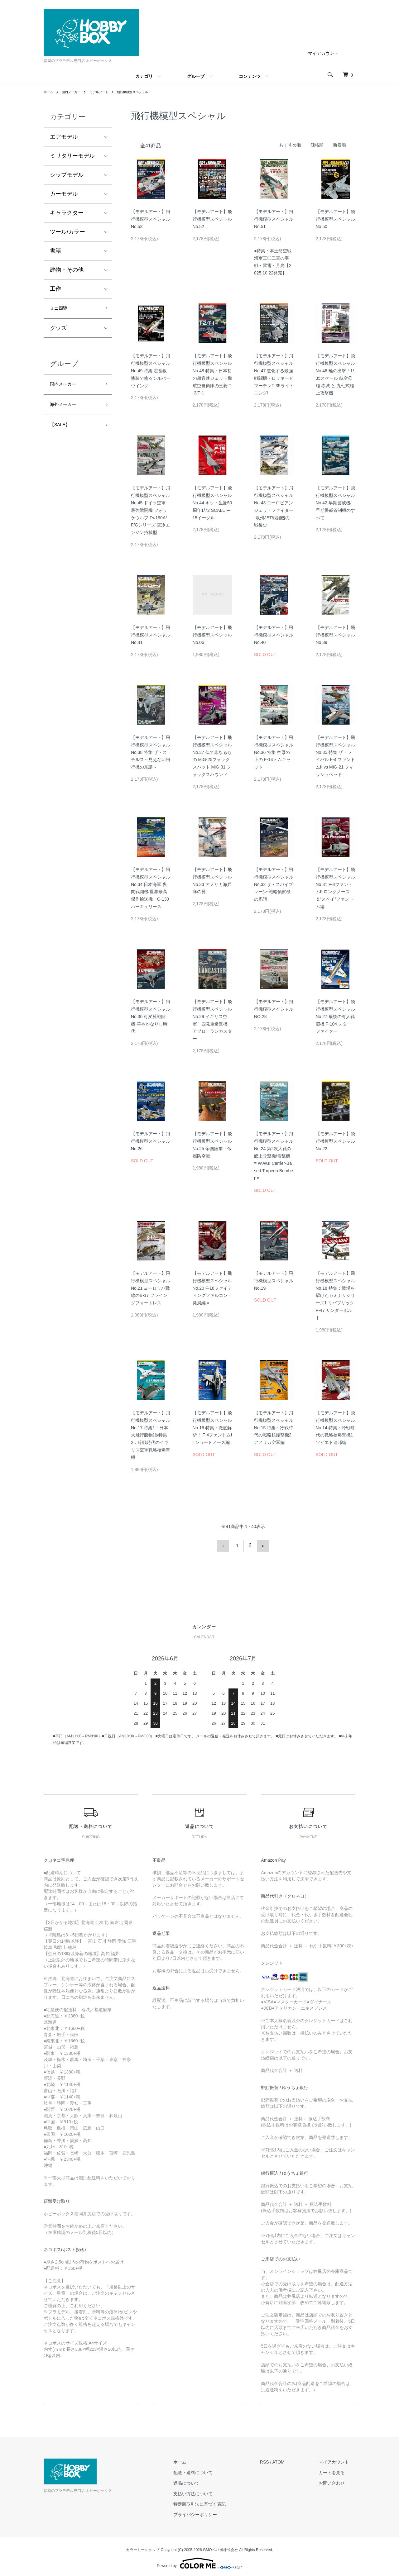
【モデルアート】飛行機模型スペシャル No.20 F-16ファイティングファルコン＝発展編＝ (212, 1288)
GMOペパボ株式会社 (220, 2547)
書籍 (55, 251)
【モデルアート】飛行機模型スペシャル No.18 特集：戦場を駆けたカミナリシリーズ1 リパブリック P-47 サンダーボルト (335, 1295)
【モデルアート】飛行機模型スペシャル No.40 (273, 635)
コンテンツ (250, 76)
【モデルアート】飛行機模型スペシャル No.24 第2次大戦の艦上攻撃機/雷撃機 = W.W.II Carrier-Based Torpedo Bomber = (273, 1156)
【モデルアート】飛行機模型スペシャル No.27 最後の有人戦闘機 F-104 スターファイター (335, 1016)
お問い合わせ (338, 2480)
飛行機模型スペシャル (145, 92)
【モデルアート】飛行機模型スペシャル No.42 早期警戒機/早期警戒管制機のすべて (335, 502)
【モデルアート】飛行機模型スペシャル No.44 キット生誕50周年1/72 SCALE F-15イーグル (212, 502)
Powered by (199, 2561)
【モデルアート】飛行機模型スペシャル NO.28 (273, 1009)
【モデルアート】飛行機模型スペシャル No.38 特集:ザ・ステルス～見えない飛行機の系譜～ (150, 752)
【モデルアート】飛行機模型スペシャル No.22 (335, 1141)
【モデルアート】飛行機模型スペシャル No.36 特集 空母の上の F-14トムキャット (273, 752)
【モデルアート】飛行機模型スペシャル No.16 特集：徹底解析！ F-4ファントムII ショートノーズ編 (212, 1427)
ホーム (49, 92)
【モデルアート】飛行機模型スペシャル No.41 (150, 635)
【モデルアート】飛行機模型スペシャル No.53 (150, 219)
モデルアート (106, 92)
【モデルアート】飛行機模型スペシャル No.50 (335, 219)
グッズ (58, 330)
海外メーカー (67, 410)
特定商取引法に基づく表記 (218, 2501)
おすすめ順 (290, 144)
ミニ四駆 (61, 309)
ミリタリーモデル (72, 156)
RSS (276, 2459)
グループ (195, 76)
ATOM (291, 2459)
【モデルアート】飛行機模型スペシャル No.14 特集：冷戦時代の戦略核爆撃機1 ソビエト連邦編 (335, 1427)
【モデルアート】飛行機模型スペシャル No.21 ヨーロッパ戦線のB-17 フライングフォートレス (150, 1288)
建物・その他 (67, 270)
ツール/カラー (67, 232)
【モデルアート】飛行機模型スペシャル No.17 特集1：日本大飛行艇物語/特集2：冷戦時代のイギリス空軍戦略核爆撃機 (150, 1435)
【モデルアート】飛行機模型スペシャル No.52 (212, 219)
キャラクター (67, 213)
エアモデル (64, 137)
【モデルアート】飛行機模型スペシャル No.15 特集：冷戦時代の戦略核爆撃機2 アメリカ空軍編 (273, 1427)
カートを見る (338, 2470)
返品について (205, 2480)
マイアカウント (323, 53)
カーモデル (64, 194)
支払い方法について (211, 2491)
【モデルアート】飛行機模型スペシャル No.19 (273, 1281)
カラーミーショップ (143, 2547)
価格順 (317, 144)
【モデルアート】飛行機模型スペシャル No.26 (150, 1141)
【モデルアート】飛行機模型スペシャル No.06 (212, 635)
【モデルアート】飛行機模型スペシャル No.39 (335, 635)
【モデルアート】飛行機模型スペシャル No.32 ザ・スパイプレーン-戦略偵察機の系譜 (273, 884)
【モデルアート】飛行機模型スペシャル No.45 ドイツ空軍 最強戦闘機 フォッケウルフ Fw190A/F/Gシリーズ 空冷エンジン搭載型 (150, 510)
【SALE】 (62, 432)
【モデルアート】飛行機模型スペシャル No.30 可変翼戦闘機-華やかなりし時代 (150, 1016)
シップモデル (67, 175)
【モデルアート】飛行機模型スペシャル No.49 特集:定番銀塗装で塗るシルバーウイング (150, 370)
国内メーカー (75, 92)
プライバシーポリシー (213, 2512)
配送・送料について (211, 2470)
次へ (261, 1545)
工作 (55, 289)
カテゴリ (144, 76)
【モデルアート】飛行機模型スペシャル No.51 (273, 219)
